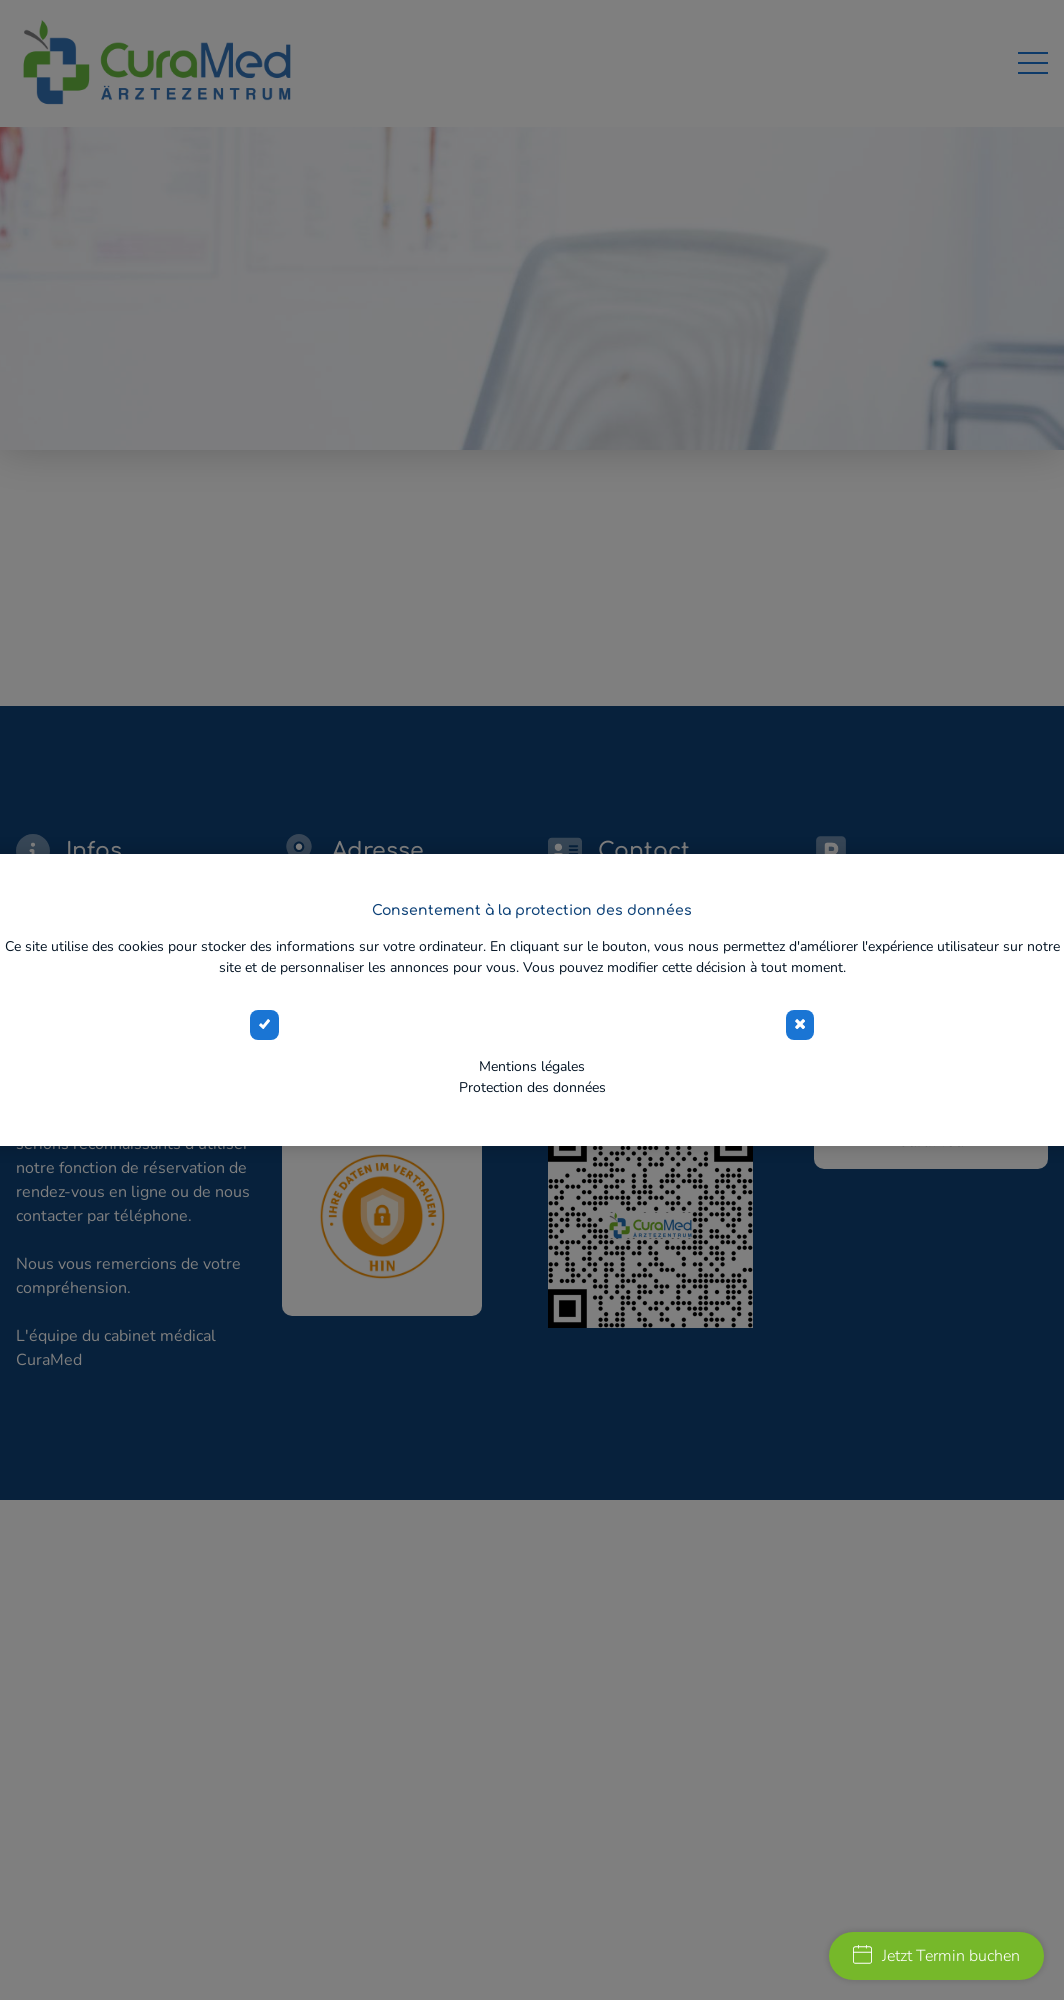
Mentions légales (532, 1066)
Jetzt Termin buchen (936, 1956)
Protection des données (532, 1087)
